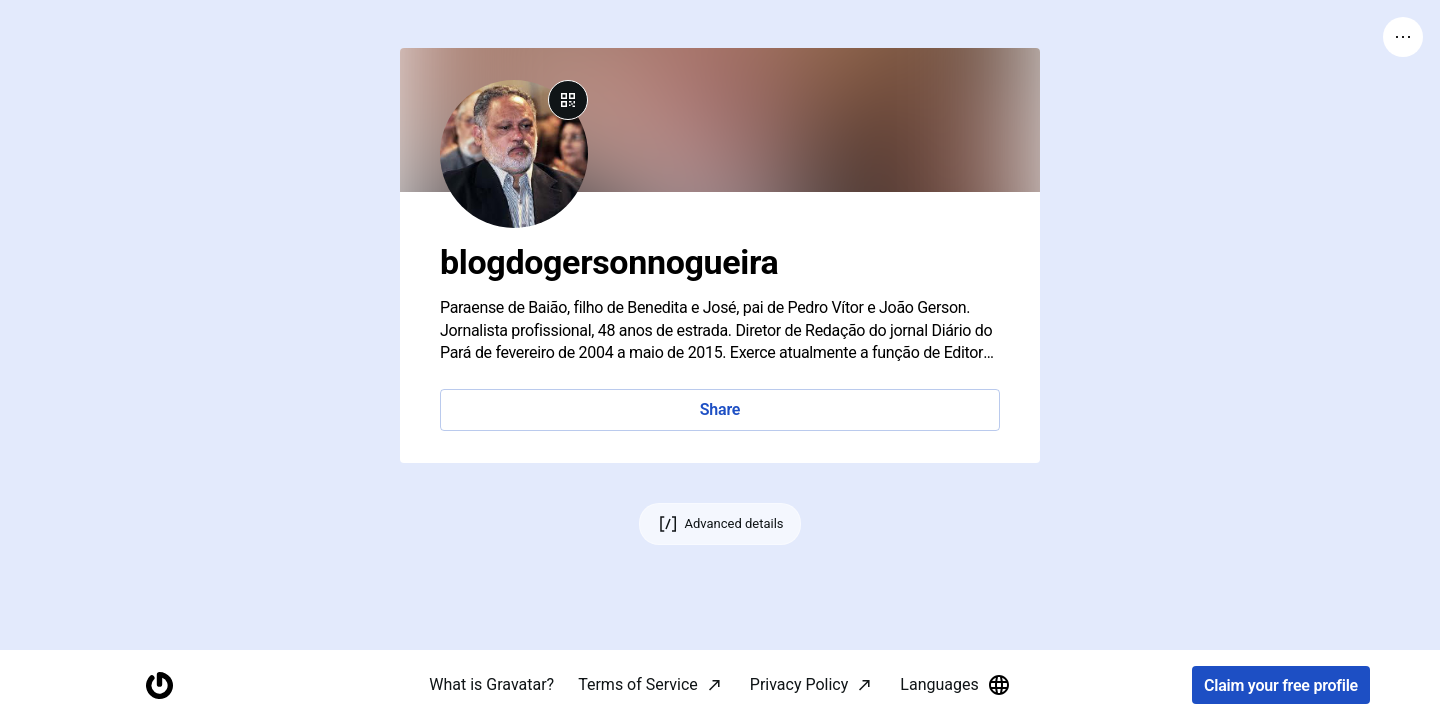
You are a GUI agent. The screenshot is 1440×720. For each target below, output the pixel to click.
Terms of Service (638, 684)
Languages (955, 685)
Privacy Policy (799, 684)
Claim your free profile (1281, 685)
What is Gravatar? (491, 684)
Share (720, 409)
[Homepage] (159, 685)
